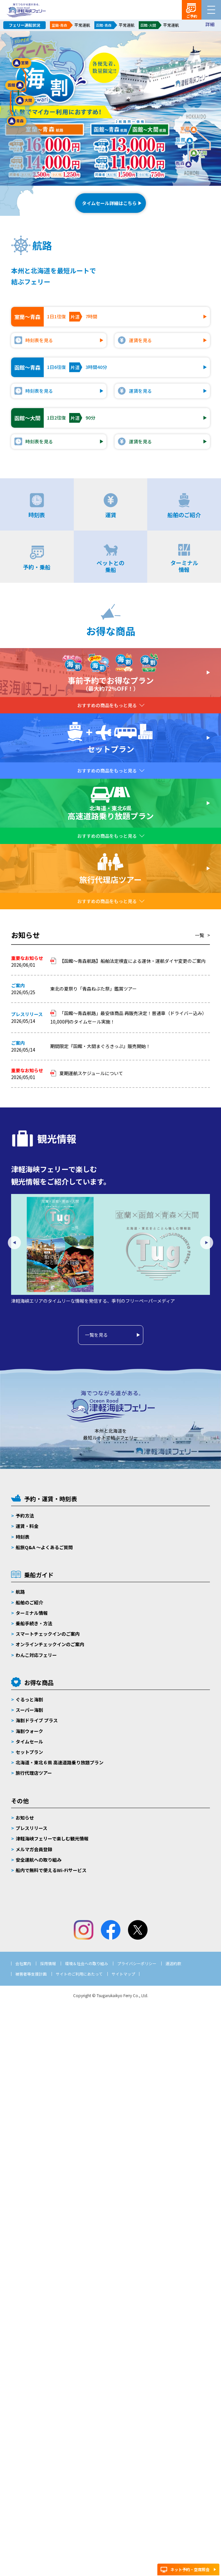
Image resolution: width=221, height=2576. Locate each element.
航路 (20, 1591)
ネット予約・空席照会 (190, 2569)
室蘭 (21, 63)
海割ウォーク (29, 1731)
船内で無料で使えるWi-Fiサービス (51, 1870)
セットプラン (29, 1752)
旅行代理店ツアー (34, 1773)
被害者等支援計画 (31, 1974)
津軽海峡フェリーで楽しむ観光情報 (52, 1838)
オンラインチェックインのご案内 (50, 1644)
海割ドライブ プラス (37, 1720)
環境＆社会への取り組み (86, 1963)
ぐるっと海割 (29, 1699)
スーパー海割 (29, 1710)
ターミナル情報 (32, 1613)
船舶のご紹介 (29, 1602)
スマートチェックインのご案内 (48, 1633)
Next (206, 1242)
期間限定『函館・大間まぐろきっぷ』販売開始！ (100, 1046)
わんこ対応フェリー (36, 1655)
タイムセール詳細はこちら (109, 203)
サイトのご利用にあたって (79, 1974)
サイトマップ (123, 1974)
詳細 (209, 24)
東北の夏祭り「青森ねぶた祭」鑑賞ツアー (95, 988)
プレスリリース (31, 1828)
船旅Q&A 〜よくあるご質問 (44, 1547)
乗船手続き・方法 (34, 1623)
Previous (14, 1242)
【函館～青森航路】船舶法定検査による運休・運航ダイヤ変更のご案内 (132, 961)
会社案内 (23, 1963)
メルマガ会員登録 (34, 1849)
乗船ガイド (39, 1574)
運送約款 (173, 1963)
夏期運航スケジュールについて (91, 1073)
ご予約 (191, 16)
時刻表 (22, 1537)
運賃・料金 (27, 1526)
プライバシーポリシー (136, 1963)
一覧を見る (96, 1334)
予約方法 (25, 1515)
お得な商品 (39, 1682)
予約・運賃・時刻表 (50, 1498)
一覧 (199, 935)
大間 (25, 100)
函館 (15, 85)
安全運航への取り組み (38, 1859)
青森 (16, 121)
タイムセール (29, 1741)
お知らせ (25, 1817)
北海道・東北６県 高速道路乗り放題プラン (59, 1762)
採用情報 (48, 1963)
